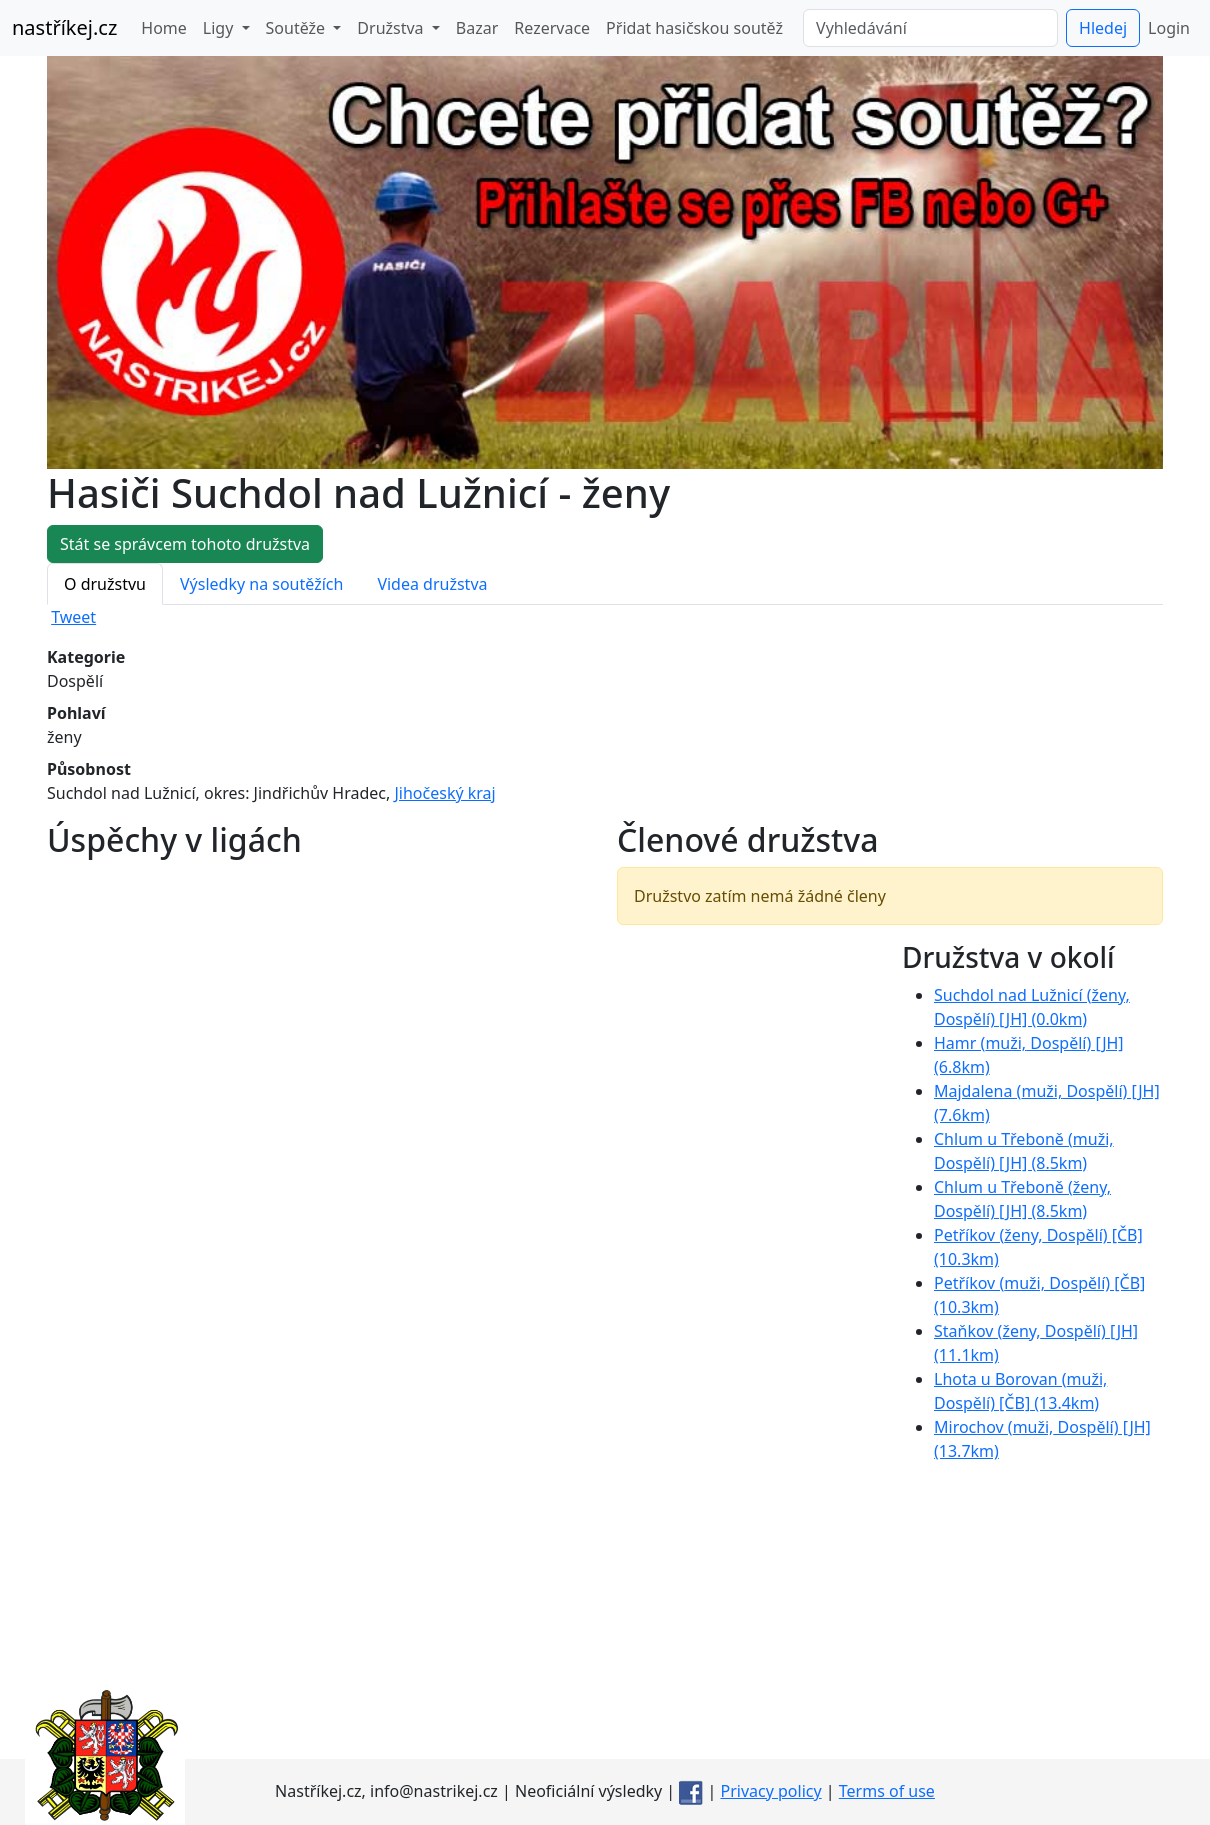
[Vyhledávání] (930, 28)
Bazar (477, 28)
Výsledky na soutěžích (261, 584)
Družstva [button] (392, 28)
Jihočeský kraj (444, 793)
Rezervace (552, 28)
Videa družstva (432, 584)
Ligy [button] (220, 28)
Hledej (1103, 28)
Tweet (73, 617)
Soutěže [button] (298, 28)
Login (1169, 28)
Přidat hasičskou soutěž (694, 28)
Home (164, 28)
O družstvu (105, 584)
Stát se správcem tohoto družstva (185, 544)
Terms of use (887, 1791)
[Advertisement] (605, 1619)
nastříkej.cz (64, 27)
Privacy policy (771, 1791)
